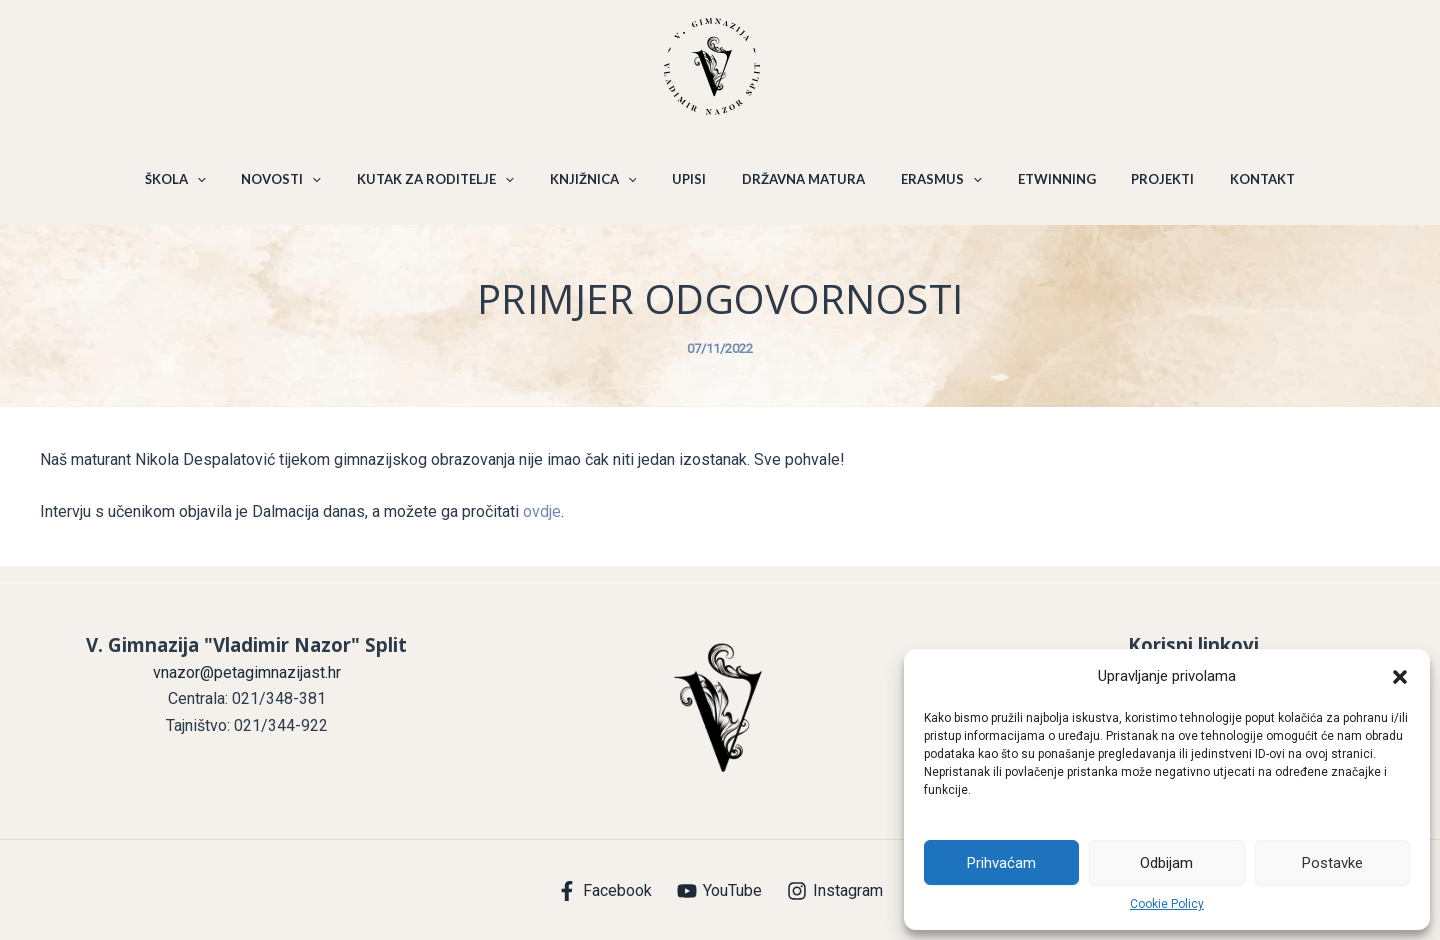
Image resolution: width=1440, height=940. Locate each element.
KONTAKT (1236, 188)
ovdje (542, 529)
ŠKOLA (201, 188)
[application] (223, 188)
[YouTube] (720, 891)
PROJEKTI (1142, 188)
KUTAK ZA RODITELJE (450, 188)
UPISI (692, 188)
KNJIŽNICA (601, 188)
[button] (1400, 677)
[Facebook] (605, 891)
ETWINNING (1042, 188)
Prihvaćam (1001, 863)
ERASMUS (932, 188)
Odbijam (1166, 863)
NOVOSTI (302, 188)
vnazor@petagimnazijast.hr (247, 672)
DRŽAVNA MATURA (800, 188)
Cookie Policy (1167, 904)
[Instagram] (834, 891)
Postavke (1332, 863)
